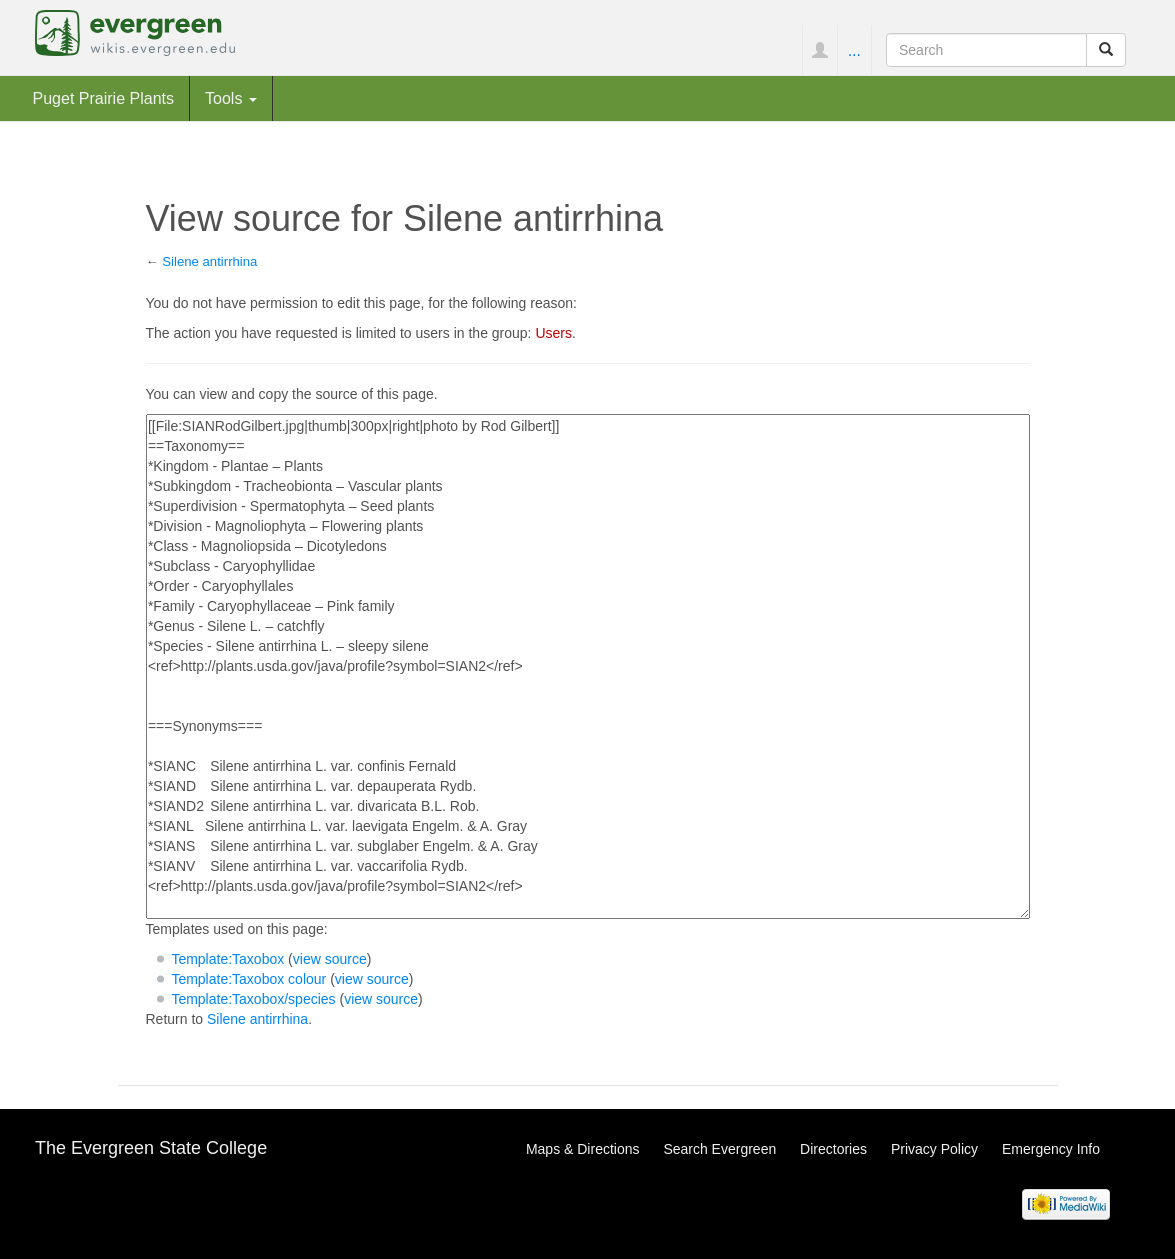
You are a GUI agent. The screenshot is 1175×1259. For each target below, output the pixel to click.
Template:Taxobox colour (248, 979)
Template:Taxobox (227, 959)
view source (330, 959)
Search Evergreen (719, 1149)
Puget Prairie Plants (104, 98)
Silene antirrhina (209, 261)
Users (553, 333)
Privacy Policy (934, 1149)
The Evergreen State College (151, 1148)
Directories (833, 1149)
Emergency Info (1051, 1149)
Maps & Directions (583, 1149)
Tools (231, 98)
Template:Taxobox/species (253, 999)
